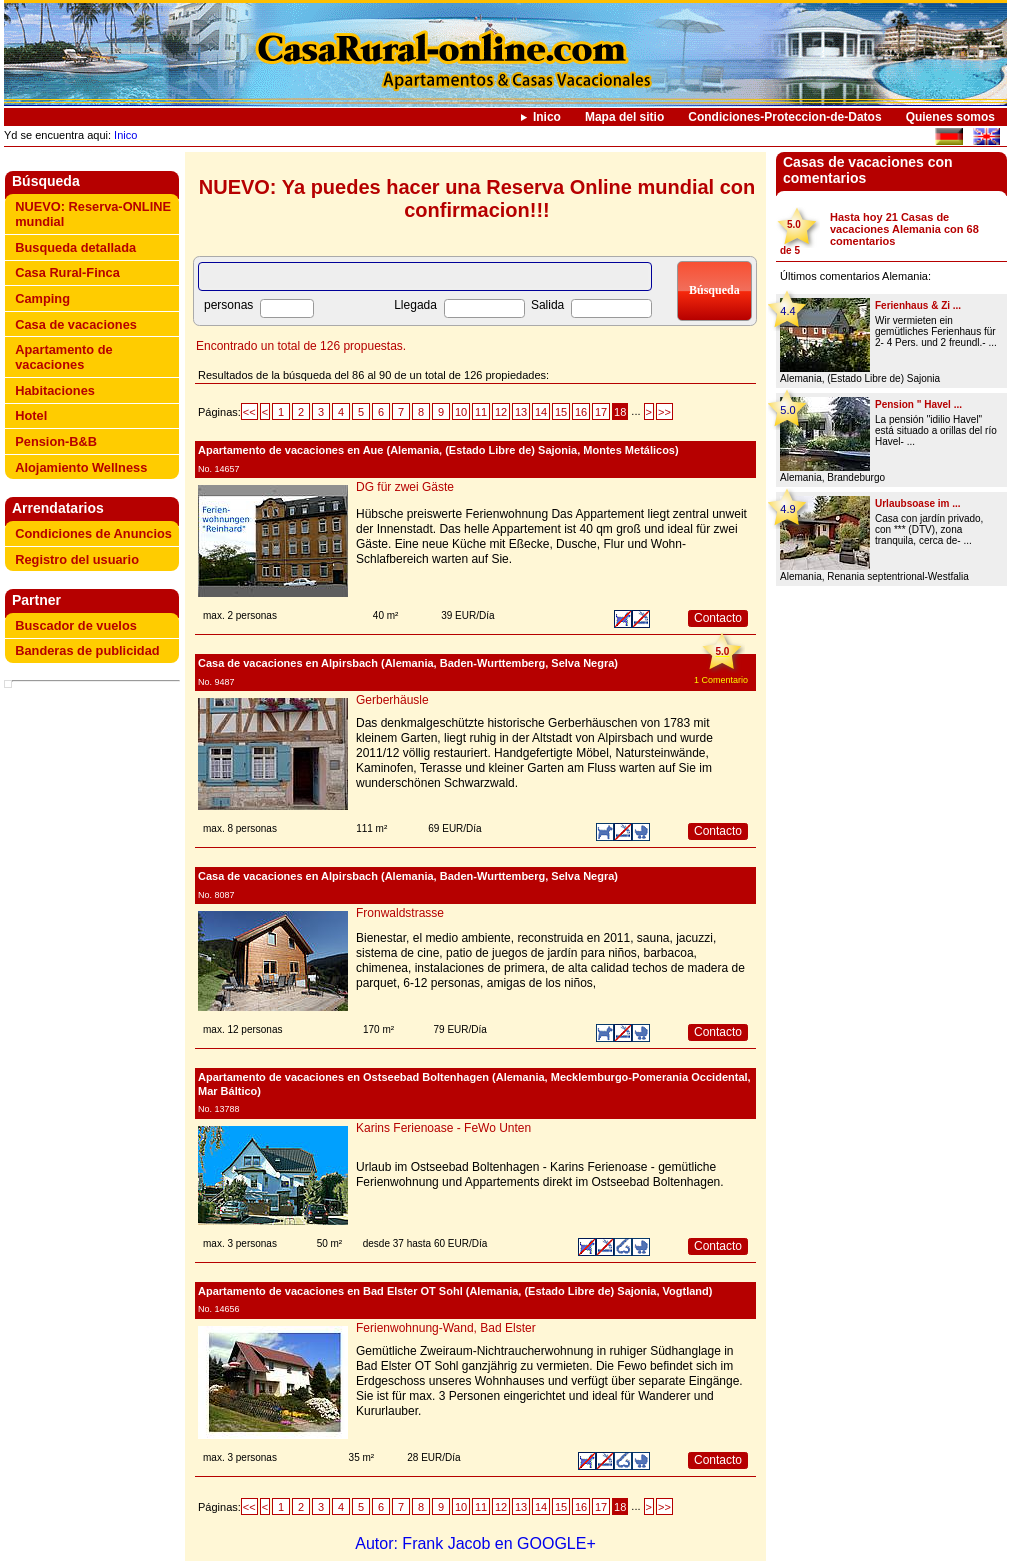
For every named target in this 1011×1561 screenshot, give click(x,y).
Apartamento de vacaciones (63, 357)
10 (461, 412)
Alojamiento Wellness (81, 467)
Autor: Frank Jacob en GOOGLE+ (475, 1543)
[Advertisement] (96, 735)
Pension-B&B (56, 441)
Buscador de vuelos (76, 625)
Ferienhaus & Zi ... (918, 305)
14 (541, 412)
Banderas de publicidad (87, 650)
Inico (547, 117)
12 (501, 412)
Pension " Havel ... (918, 404)
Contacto (718, 618)
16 (581, 412)
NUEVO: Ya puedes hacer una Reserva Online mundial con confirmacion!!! (477, 198)
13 (521, 412)
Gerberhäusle (392, 700)
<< (249, 412)
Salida (547, 305)
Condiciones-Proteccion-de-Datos (784, 117)
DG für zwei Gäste (405, 487)
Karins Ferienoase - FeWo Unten (443, 1128)
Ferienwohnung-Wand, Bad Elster (446, 1328)
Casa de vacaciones (76, 324)
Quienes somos (950, 117)
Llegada (415, 305)
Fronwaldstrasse (400, 913)
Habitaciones (55, 390)
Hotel (31, 415)
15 (561, 412)
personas (228, 305)
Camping (42, 298)
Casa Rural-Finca (67, 272)
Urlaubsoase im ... (918, 503)
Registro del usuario (77, 559)
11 (481, 412)
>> (664, 412)
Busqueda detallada (75, 247)
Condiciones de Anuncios (93, 533)
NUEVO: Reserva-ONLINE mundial (93, 214)
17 (601, 412)
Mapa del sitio (624, 117)
